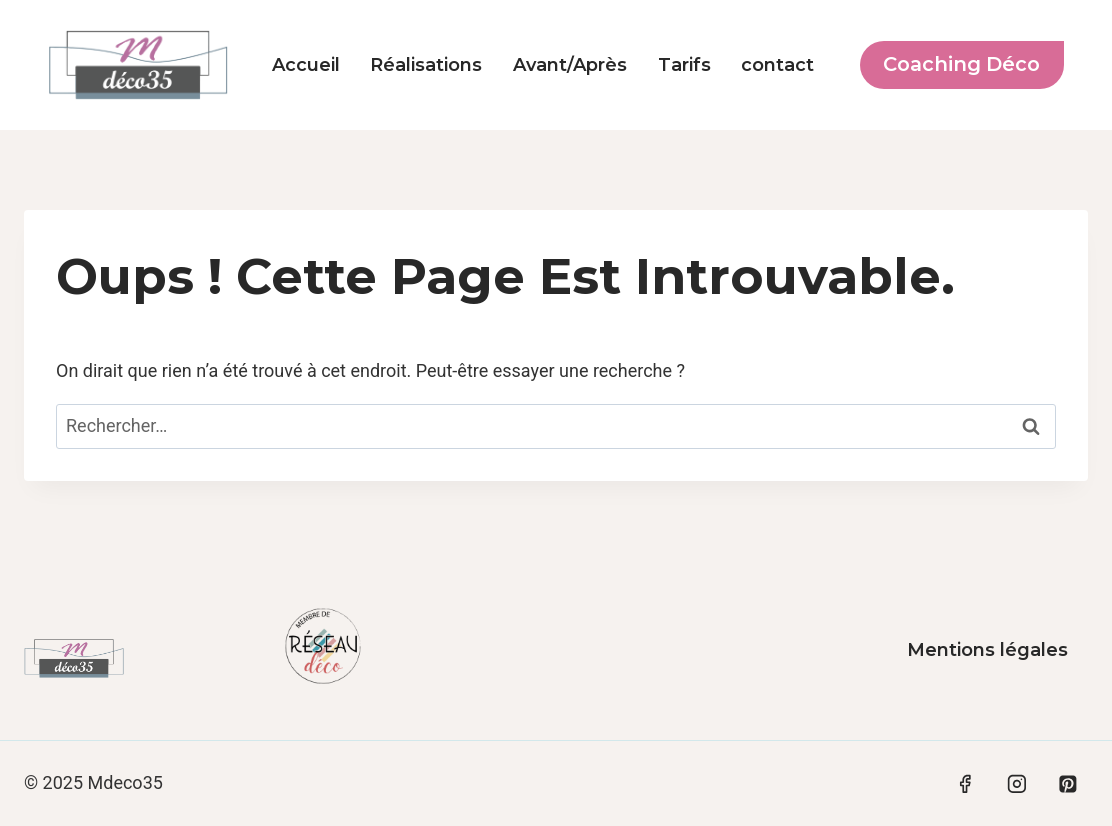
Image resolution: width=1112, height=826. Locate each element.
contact (777, 65)
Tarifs (684, 65)
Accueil (306, 65)
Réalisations (426, 65)
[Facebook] (965, 784)
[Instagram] (1017, 784)
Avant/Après (570, 65)
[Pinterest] (1068, 784)
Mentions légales (987, 650)
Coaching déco (961, 64)
